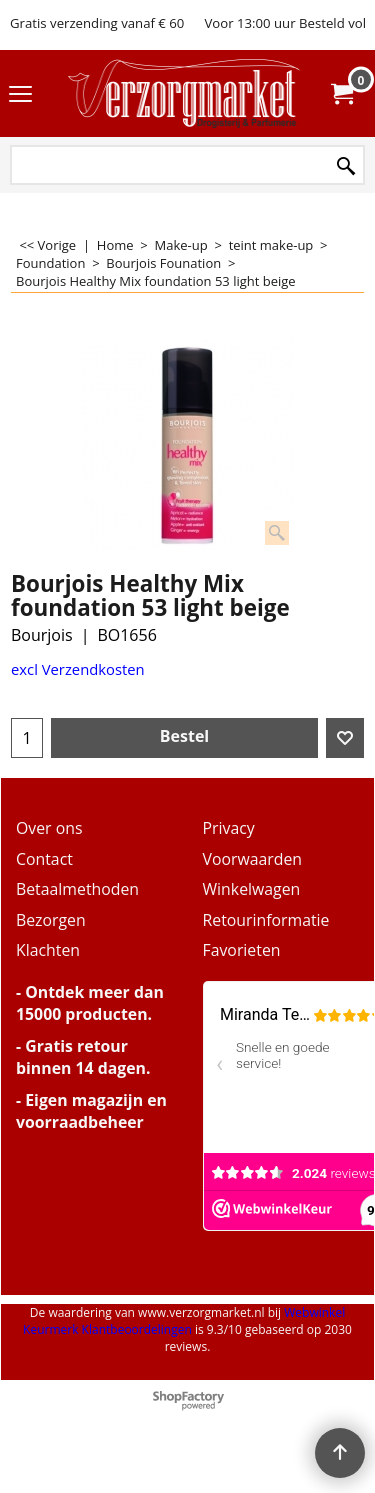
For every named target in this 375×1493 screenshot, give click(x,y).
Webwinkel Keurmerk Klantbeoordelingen (184, 1321)
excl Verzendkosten (78, 669)
